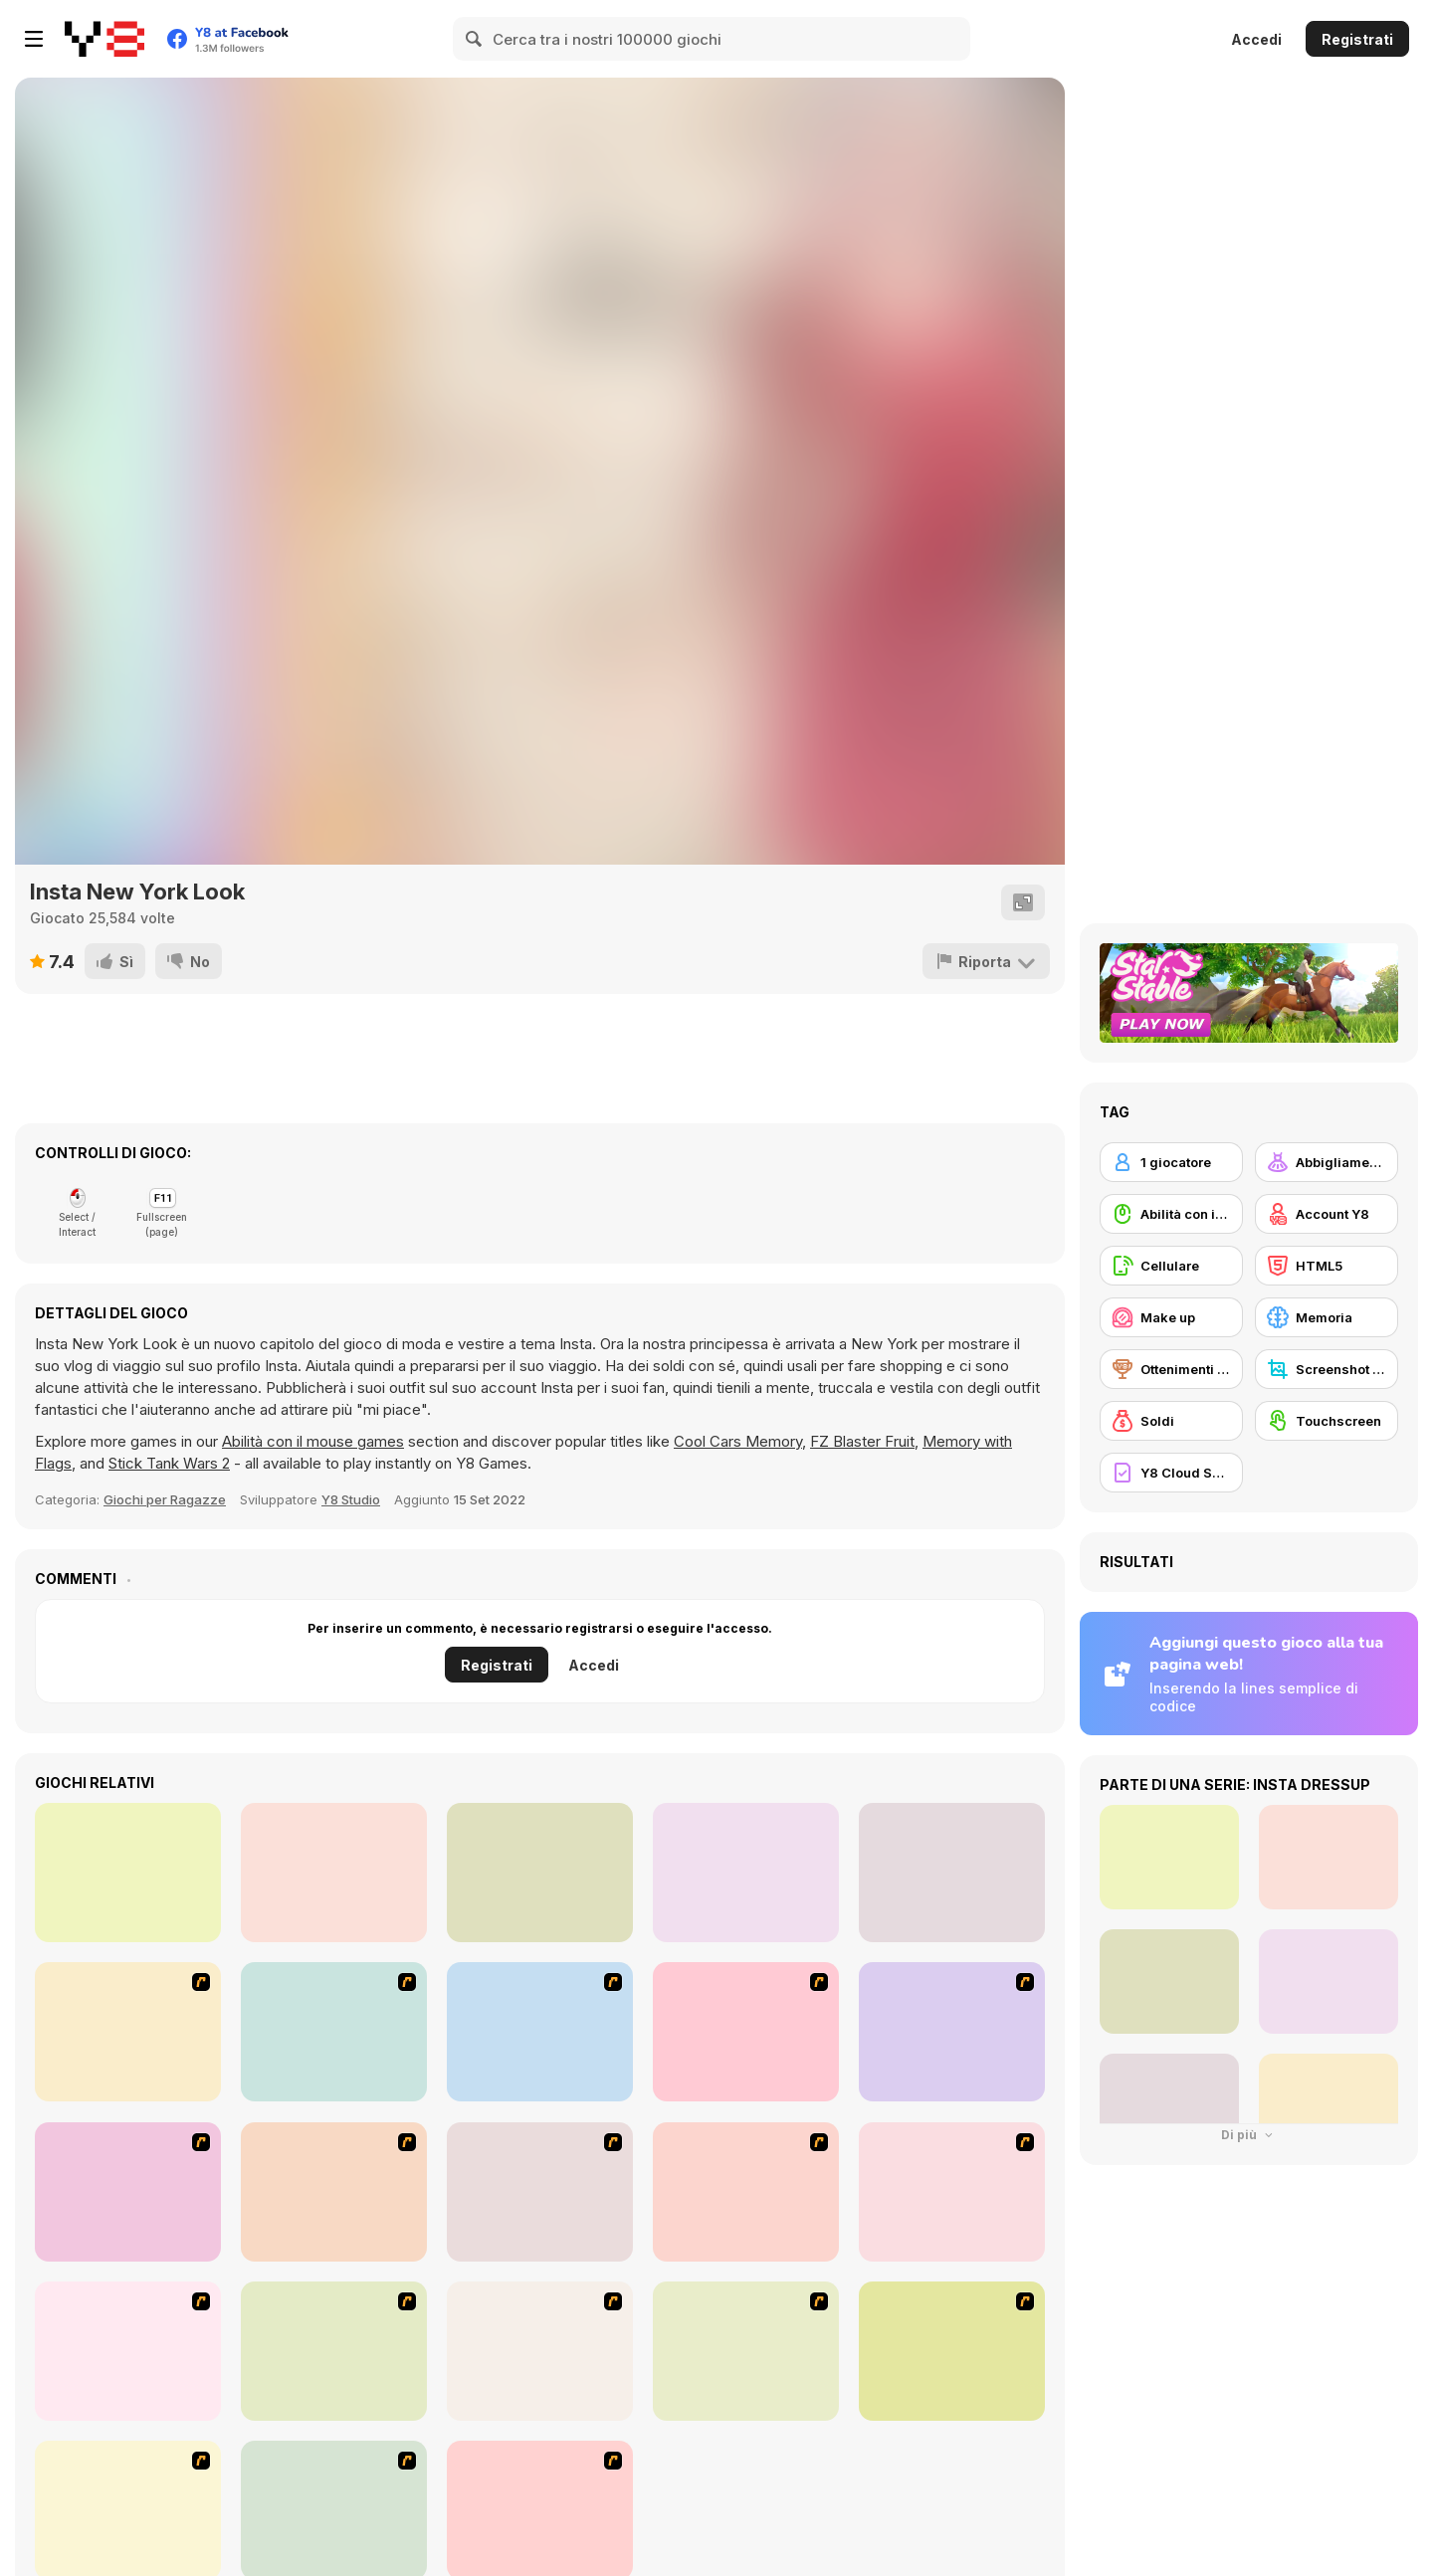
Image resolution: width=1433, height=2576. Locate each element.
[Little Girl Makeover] (746, 2031)
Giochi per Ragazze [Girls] (164, 1499)
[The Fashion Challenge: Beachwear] (128, 1872)
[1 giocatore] (1171, 1162)
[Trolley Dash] (540, 2351)
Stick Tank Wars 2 (169, 1463)
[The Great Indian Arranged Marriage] (746, 2351)
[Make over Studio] (952, 2192)
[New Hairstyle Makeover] (746, 2192)
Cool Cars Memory (738, 1441)
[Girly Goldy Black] (540, 1872)
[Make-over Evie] (334, 2031)
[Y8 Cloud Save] (1171, 1472)
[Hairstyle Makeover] (952, 2351)
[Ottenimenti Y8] (1171, 1369)
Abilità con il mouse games (313, 1441)
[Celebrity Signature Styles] (952, 1872)
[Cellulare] (1171, 1266)
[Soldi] (1171, 1421)
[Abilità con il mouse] (1171, 1214)
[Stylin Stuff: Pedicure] (952, 2031)
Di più (1249, 2134)
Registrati (1357, 39)
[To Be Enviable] (128, 2031)
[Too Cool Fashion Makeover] (128, 2351)
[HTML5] (1326, 1266)
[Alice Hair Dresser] (334, 2192)
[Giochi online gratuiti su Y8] (104, 39)
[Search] (475, 39)
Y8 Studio (350, 1499)
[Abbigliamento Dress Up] (1326, 1162)
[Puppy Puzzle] (746, 1872)
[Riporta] (986, 961)
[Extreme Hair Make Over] (540, 2192)
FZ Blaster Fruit (862, 1441)
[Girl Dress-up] (540, 2031)
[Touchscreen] (1326, 1421)
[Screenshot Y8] (1326, 1369)
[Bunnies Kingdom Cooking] (334, 2351)
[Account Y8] (1326, 1214)
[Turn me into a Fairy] (334, 1872)
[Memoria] (1326, 1317)
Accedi (1256, 39)
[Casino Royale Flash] (128, 2192)
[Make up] (1171, 1317)
